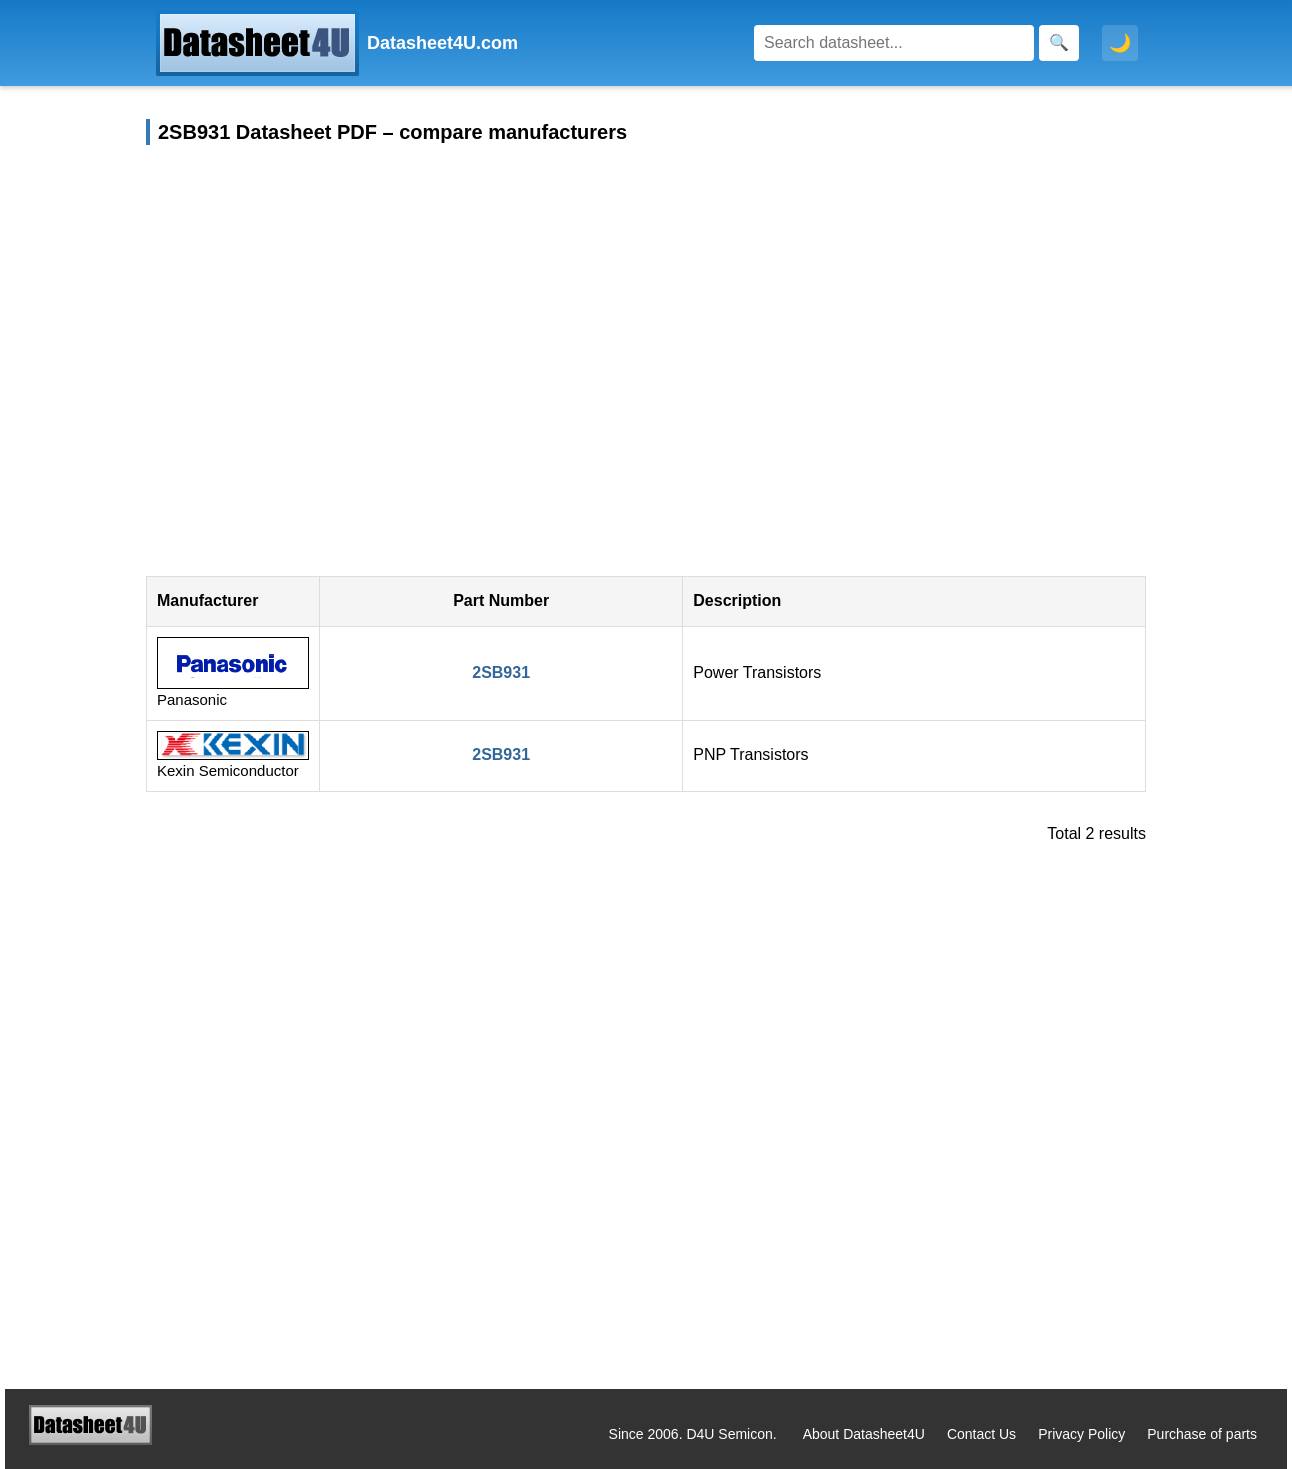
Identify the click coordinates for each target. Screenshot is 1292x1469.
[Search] (894, 43)
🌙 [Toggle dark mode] (1120, 43)
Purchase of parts (1202, 1434)
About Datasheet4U (864, 1434)
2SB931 (501, 672)
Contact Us (981, 1434)
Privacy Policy (1081, 1434)
